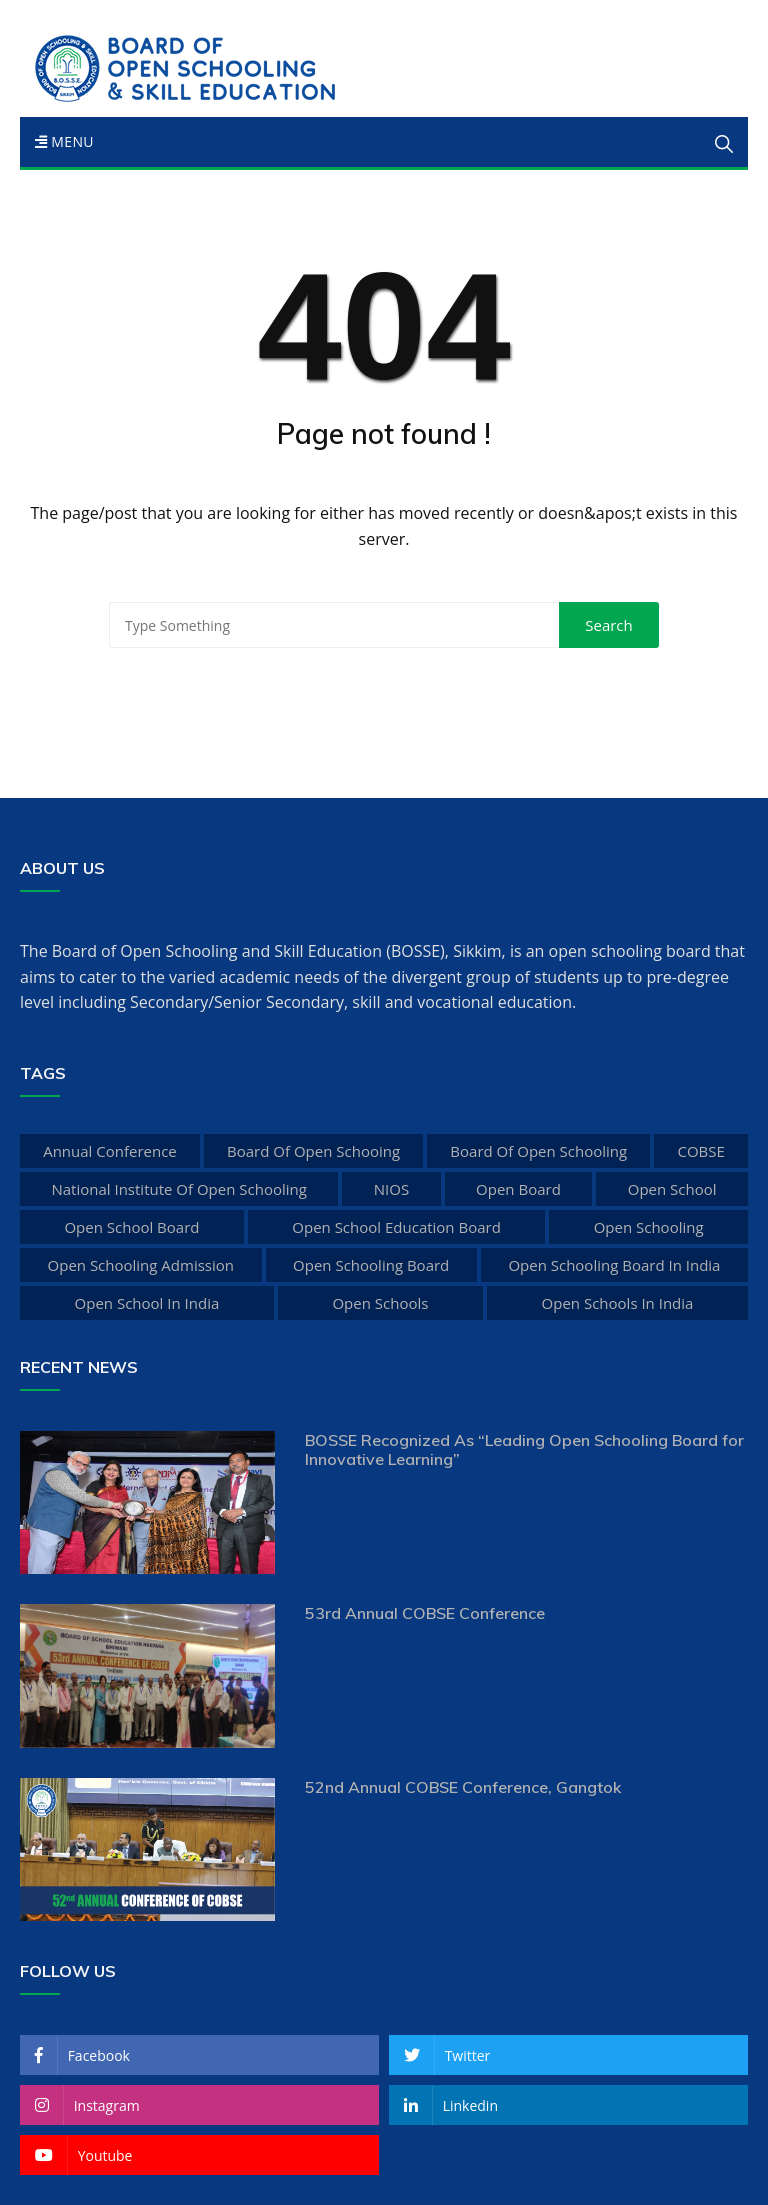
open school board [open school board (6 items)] (131, 1227)
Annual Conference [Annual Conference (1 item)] (110, 1151)
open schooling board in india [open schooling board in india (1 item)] (614, 1265)
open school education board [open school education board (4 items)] (396, 1227)
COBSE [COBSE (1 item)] (700, 1151)
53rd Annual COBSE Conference (425, 1613)
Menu (64, 141)
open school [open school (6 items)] (672, 1189)
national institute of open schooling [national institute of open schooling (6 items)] (178, 1189)
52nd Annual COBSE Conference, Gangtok (463, 1787)
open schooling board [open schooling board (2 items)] (371, 1265)
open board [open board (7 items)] (518, 1189)
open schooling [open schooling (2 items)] (649, 1227)
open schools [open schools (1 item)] (380, 1303)
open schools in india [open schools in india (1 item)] (618, 1303)
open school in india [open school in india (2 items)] (147, 1303)
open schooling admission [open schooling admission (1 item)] (141, 1265)
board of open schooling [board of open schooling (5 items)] (538, 1151)
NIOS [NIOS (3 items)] (391, 1189)
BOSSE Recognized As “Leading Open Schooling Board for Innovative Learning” (524, 1449)
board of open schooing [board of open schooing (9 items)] (313, 1151)
